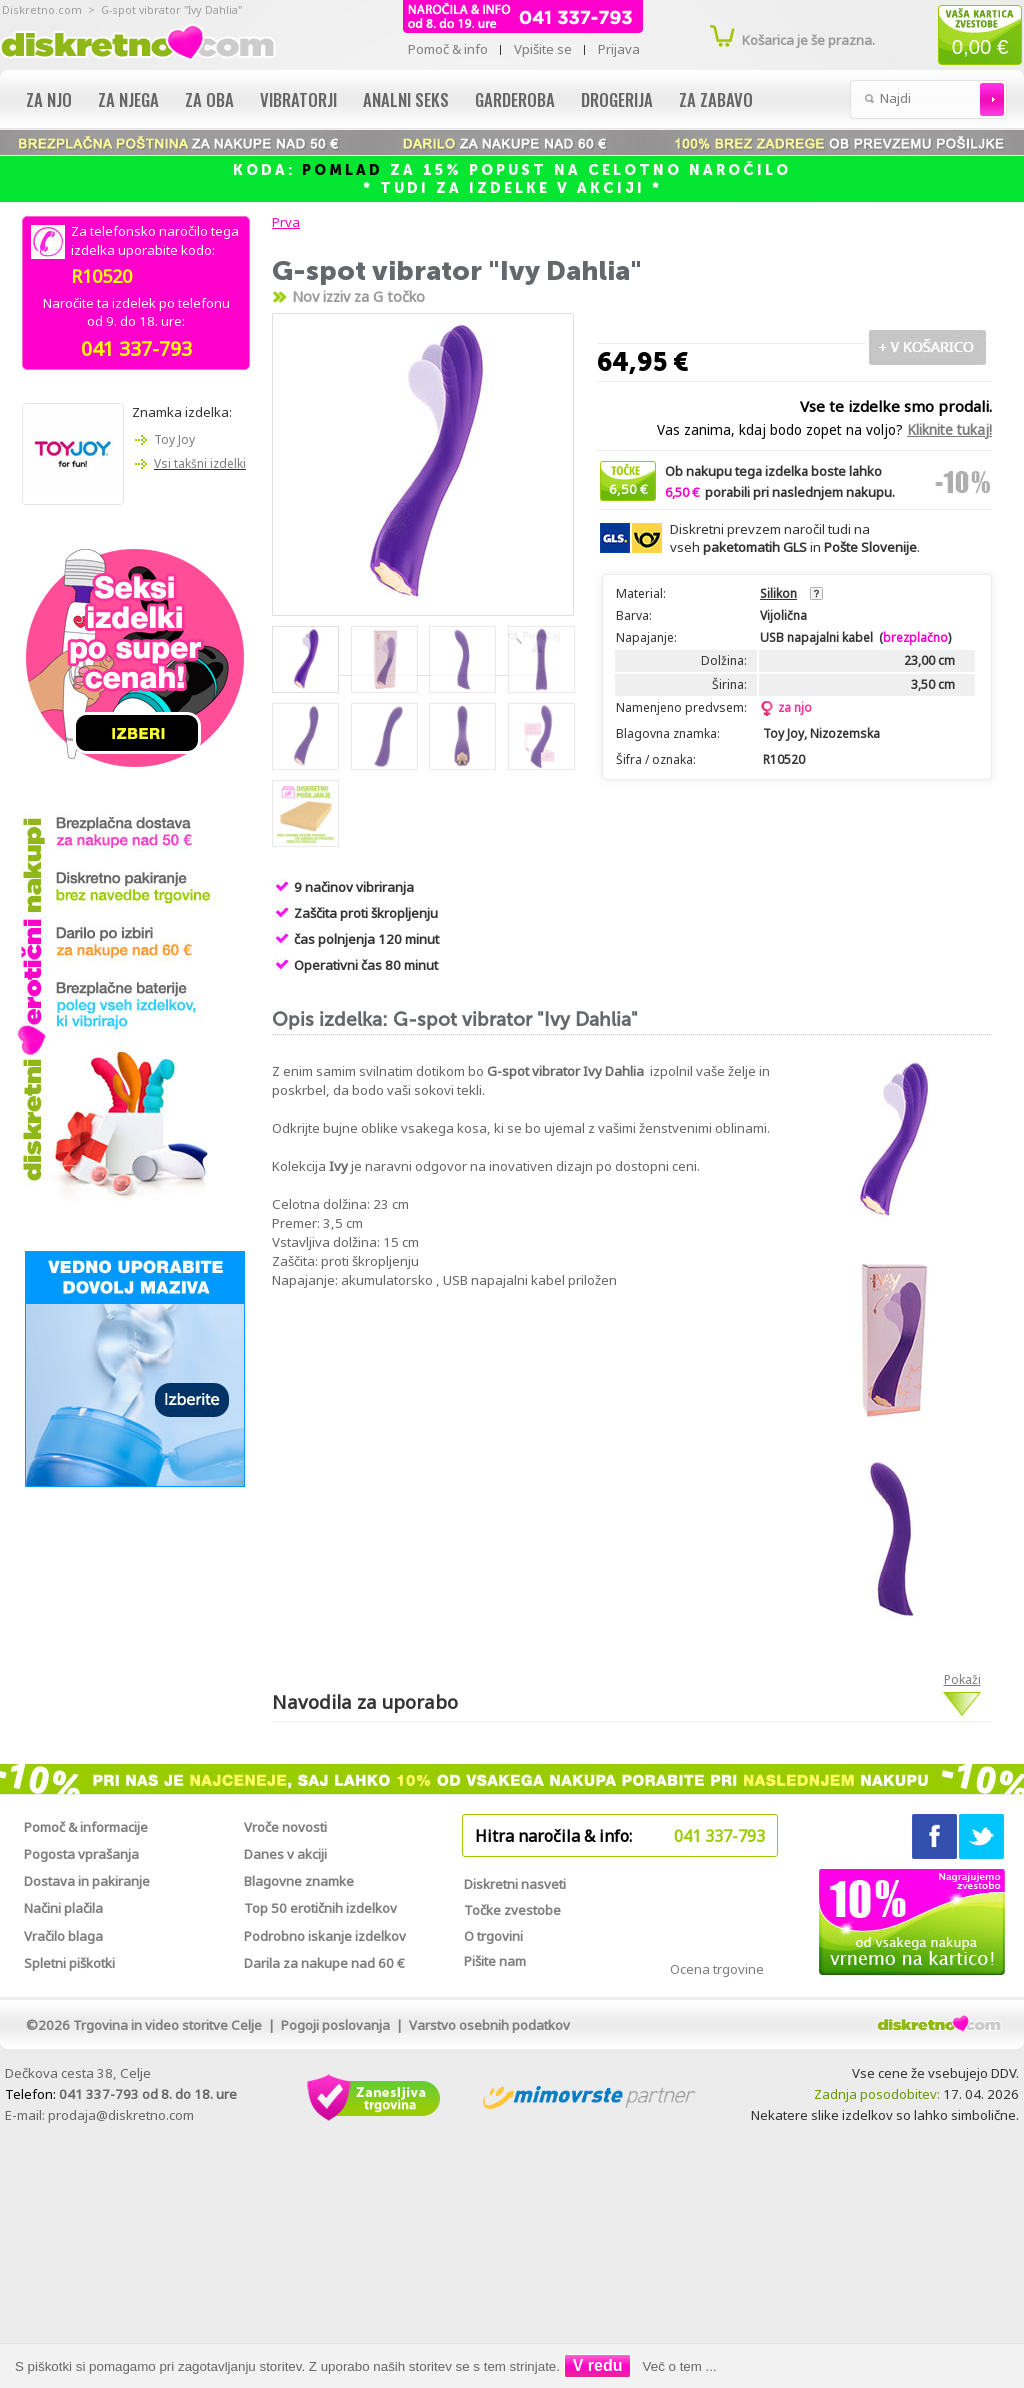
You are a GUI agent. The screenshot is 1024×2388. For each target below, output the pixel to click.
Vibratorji (298, 99)
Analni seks (406, 99)
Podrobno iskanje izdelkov (325, 1936)
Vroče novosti (285, 1827)
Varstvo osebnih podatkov (489, 2025)
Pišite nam (495, 1961)
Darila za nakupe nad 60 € (324, 1963)
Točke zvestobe (512, 1910)
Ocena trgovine (717, 1969)
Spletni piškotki (69, 1963)
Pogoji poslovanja (335, 2025)
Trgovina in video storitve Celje (167, 2025)
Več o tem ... (680, 2366)
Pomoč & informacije (86, 1827)
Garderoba (515, 99)
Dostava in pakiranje (87, 1881)
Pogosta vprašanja (81, 1854)
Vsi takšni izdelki (200, 463)
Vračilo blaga (63, 1936)
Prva (283, 222)
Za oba (209, 99)
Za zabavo (716, 99)
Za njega (128, 99)
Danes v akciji (285, 1854)
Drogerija (617, 99)
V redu (598, 2365)
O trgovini (493, 1936)
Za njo (49, 99)
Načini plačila (63, 1908)
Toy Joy (174, 439)
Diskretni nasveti (515, 1884)
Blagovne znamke (299, 1881)
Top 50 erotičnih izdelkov (320, 1908)
